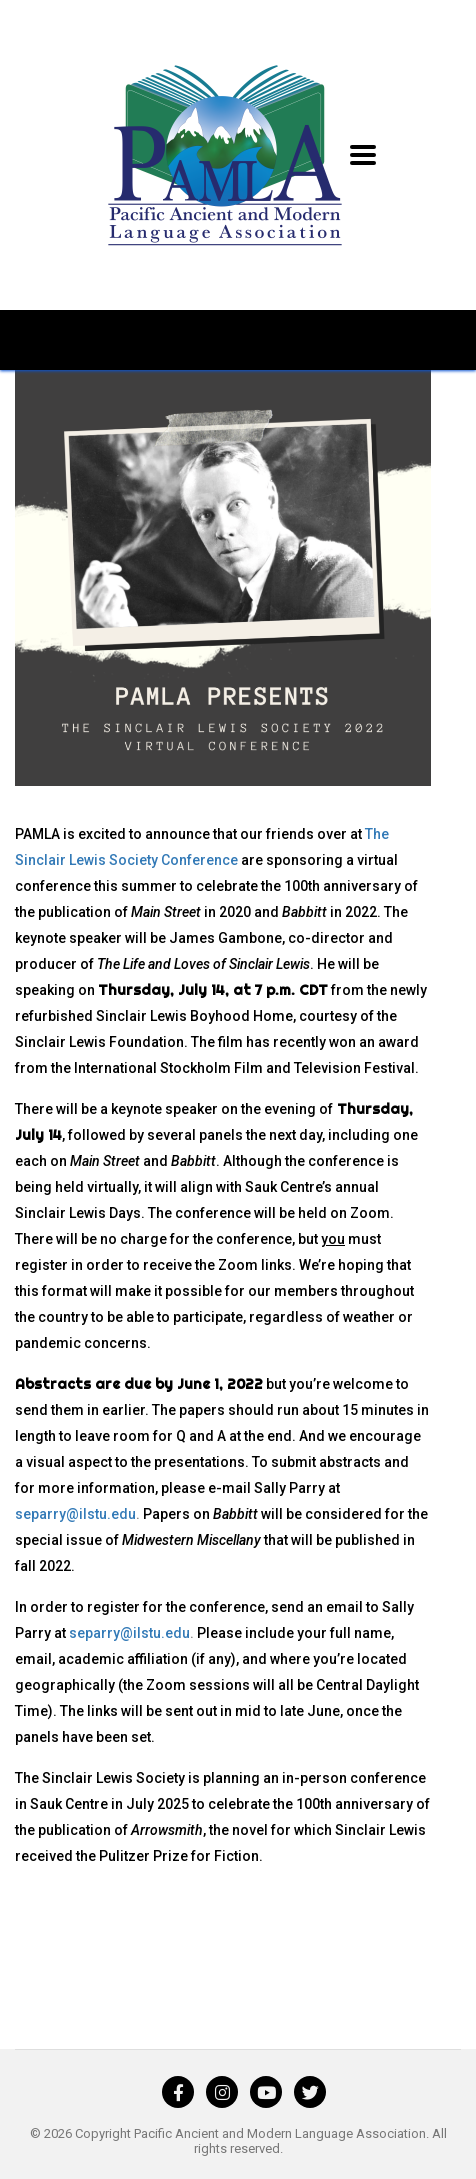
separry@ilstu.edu (75, 1514)
